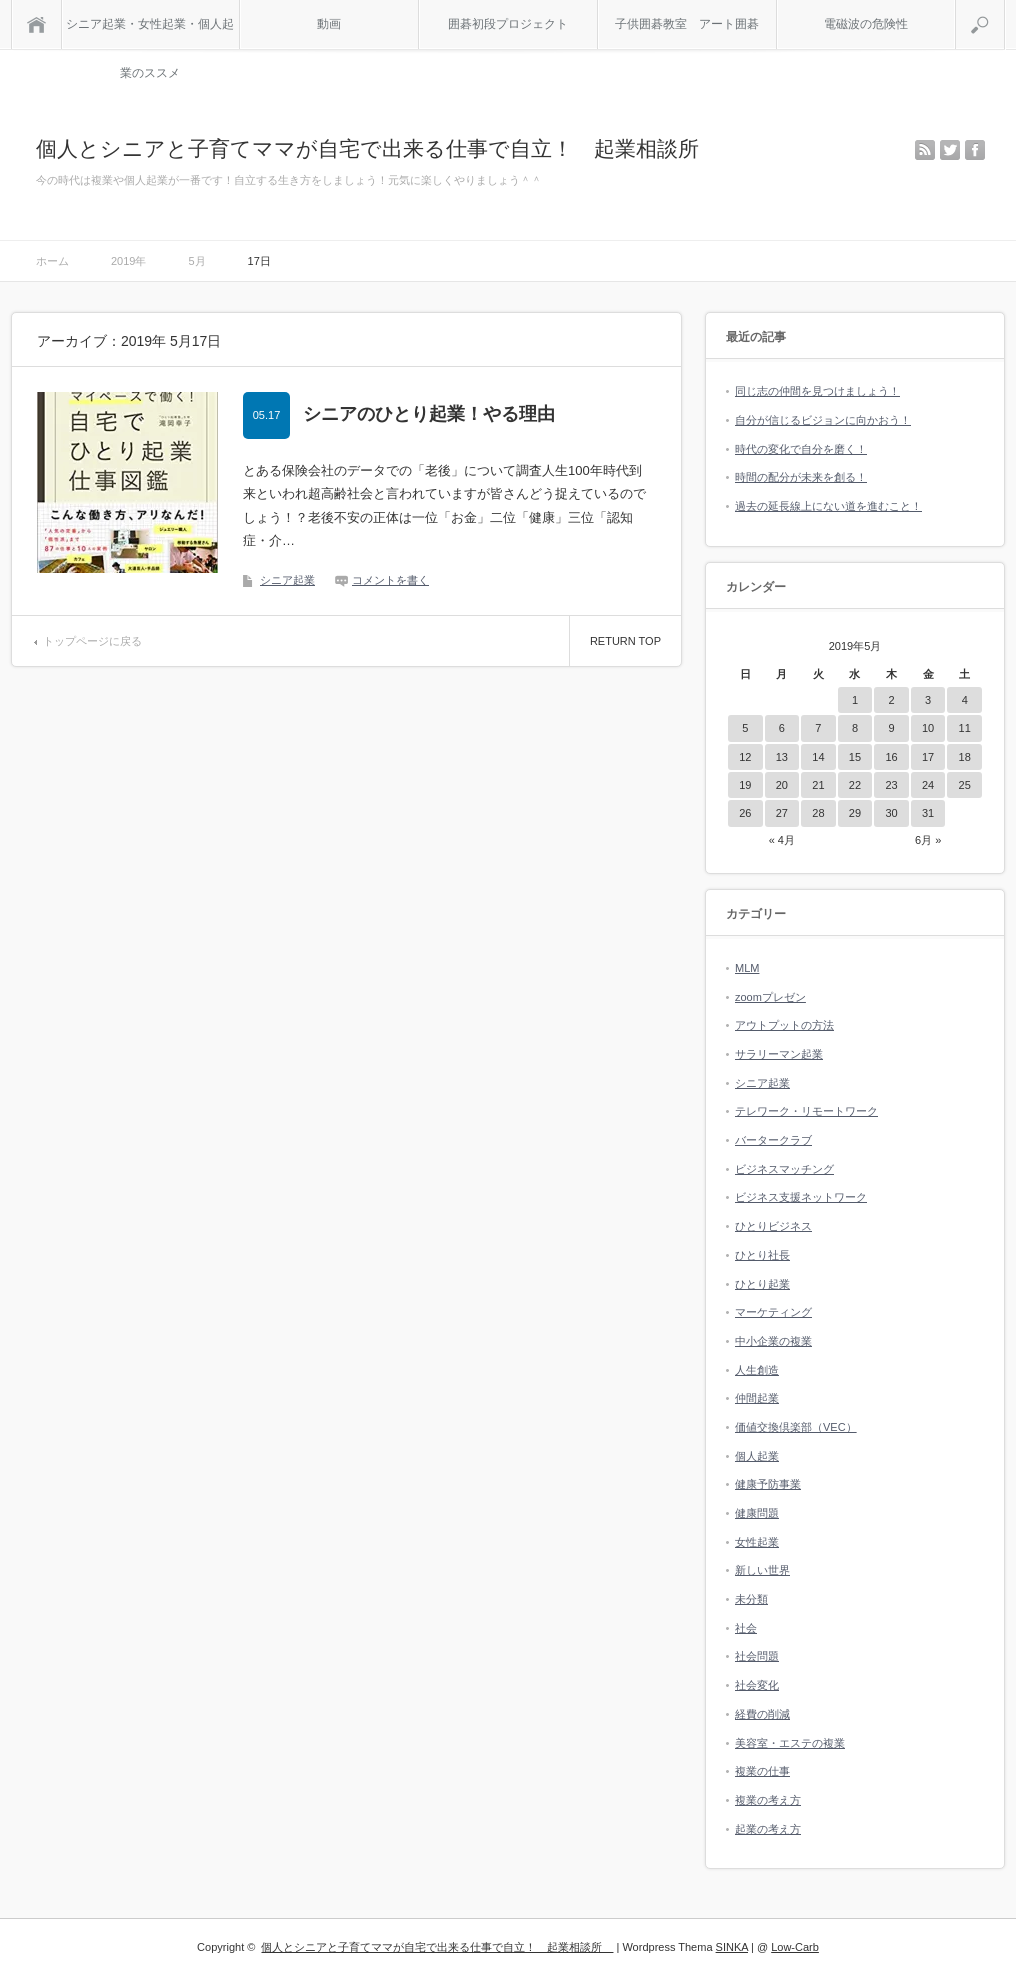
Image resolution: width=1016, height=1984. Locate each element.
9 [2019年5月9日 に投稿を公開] (891, 728)
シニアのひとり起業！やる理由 (429, 414)
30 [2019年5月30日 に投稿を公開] (891, 813)
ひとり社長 (762, 1255)
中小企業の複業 (773, 1341)
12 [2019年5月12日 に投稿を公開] (745, 757)
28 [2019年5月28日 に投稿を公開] (818, 813)
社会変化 (757, 1685)
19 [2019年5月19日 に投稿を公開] (745, 785)
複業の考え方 (768, 1800)
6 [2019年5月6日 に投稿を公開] (782, 728)
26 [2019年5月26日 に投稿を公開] (745, 813)
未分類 (751, 1599)
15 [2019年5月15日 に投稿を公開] (855, 757)
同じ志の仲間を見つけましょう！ (817, 391)
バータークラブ (773, 1140)
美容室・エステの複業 (790, 1743)
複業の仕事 (762, 1771)
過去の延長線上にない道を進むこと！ (828, 506)
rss (925, 150)
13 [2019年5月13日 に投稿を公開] (782, 757)
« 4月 (782, 840)
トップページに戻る (92, 641)
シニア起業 (287, 580)
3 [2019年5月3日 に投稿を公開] (928, 700)
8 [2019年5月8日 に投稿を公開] (855, 728)
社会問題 (757, 1656)
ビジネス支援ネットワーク (801, 1197)
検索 (1004, 8)
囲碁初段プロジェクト (508, 24)
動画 (329, 24)
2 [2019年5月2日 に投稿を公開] (891, 700)
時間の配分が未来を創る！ (801, 477)
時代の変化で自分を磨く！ (801, 449)
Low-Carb (795, 1947)
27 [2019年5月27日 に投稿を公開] (782, 813)
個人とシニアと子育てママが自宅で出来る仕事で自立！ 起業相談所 (378, 148)
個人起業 (757, 1456)
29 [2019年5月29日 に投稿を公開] (855, 813)
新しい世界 (762, 1570)
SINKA (732, 1947)
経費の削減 (762, 1714)
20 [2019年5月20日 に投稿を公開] (782, 785)
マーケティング (773, 1312)
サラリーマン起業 (779, 1054)
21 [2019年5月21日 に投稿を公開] (818, 785)
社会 (746, 1628)
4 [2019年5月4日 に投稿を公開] (965, 700)
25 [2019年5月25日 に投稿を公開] (965, 785)
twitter (950, 150)
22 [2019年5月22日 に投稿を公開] (855, 785)
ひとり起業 (762, 1284)
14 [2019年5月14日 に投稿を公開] (818, 757)
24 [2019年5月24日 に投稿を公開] (928, 785)
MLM (747, 968)
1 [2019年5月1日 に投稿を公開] (855, 700)
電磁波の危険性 (866, 24)
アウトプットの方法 (784, 1025)
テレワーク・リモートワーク (806, 1111)
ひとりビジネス (773, 1226)
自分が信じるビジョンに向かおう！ (823, 420)
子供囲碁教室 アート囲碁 (687, 24)
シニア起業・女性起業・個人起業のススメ (150, 33)
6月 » (928, 840)
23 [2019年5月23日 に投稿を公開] (891, 785)
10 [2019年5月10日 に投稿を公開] (928, 728)
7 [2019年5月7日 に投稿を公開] (818, 728)
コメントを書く (390, 580)
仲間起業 (757, 1398)
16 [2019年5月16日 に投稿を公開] (891, 757)
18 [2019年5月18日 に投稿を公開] (965, 757)
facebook (975, 150)
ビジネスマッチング (784, 1169)
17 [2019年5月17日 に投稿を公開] (928, 757)
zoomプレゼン (770, 997)
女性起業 (757, 1542)
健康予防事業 (768, 1484)
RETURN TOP (625, 641)
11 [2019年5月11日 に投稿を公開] (965, 728)
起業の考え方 (768, 1829)
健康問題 (757, 1513)
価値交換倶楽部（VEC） (796, 1427)
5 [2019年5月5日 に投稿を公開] (745, 728)
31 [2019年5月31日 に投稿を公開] (928, 813)
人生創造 (757, 1370)
